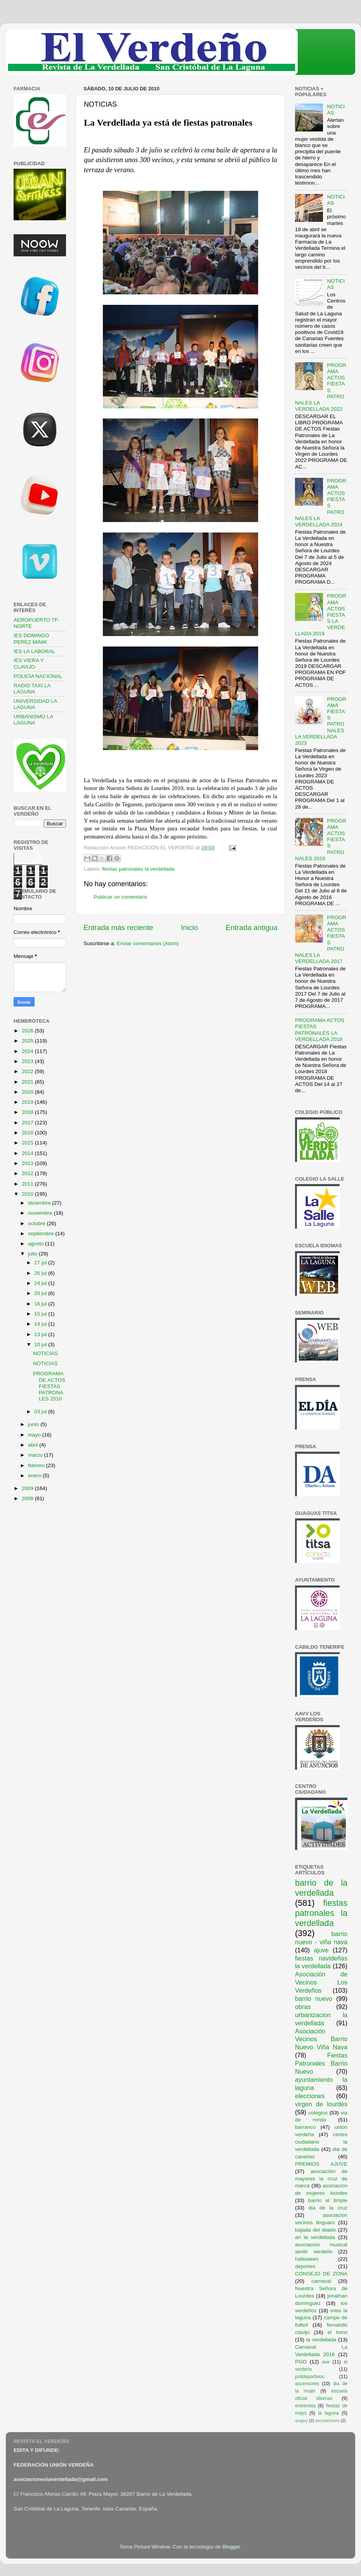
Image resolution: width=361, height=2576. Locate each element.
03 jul (41, 1411)
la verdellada (321, 2340)
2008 (28, 1498)
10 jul (41, 1344)
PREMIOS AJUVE (321, 2164)
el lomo (337, 2332)
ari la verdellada (315, 2237)
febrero (37, 1465)
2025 (28, 1041)
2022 (28, 1071)
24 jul (41, 1283)
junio (34, 1424)
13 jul (41, 1334)
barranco (305, 2127)
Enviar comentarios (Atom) (148, 943)
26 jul (41, 1273)
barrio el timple (327, 2200)
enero (35, 1475)
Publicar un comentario (120, 897)
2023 (28, 1061)
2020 (28, 1092)
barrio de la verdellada (321, 1888)
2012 (28, 1173)
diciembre (40, 1203)
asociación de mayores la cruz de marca (321, 2178)
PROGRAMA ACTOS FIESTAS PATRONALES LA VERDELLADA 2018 (319, 1029)
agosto (36, 1244)
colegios (318, 2113)
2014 (28, 1153)
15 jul (41, 1314)
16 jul (41, 1304)
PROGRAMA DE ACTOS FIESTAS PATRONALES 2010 (49, 1386)
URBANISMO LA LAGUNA (33, 720)
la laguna (328, 2413)
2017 (28, 1122)
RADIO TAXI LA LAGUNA (32, 689)
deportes (305, 2266)
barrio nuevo (313, 1998)
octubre (37, 1223)
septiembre (42, 1233)
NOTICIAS (45, 1353)
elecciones (310, 2095)
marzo (36, 1455)
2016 (28, 1133)
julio (33, 1254)
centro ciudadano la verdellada (321, 2142)
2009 (28, 1488)
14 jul (41, 1324)
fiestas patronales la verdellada (138, 869)
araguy (301, 2420)
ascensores (307, 2383)
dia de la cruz (328, 2208)
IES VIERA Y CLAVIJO (29, 663)
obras (303, 2006)
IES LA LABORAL (34, 651)
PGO (301, 2362)
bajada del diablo (315, 2230)
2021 (28, 1082)
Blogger (231, 2547)
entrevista (305, 2405)
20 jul (41, 1293)
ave (326, 2362)
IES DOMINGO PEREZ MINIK (31, 639)
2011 (28, 1184)
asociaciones (327, 2420)
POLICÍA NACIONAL (38, 676)
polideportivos (309, 2376)
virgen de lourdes (321, 2104)
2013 (28, 1163)
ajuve (321, 1950)
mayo (35, 1435)
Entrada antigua (252, 927)
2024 (28, 1051)
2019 (28, 1102)
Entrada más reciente (118, 927)
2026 (28, 1031)
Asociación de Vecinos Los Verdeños (321, 1982)
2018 (28, 1112)
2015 (28, 1143)
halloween (307, 2259)
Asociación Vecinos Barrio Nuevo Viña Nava (321, 2039)
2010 (28, 1194)
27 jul (41, 1263)
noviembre (41, 1213)
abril (33, 1445)
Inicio (189, 927)
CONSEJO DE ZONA (321, 2274)
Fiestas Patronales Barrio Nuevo (321, 2063)
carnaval (321, 2281)
